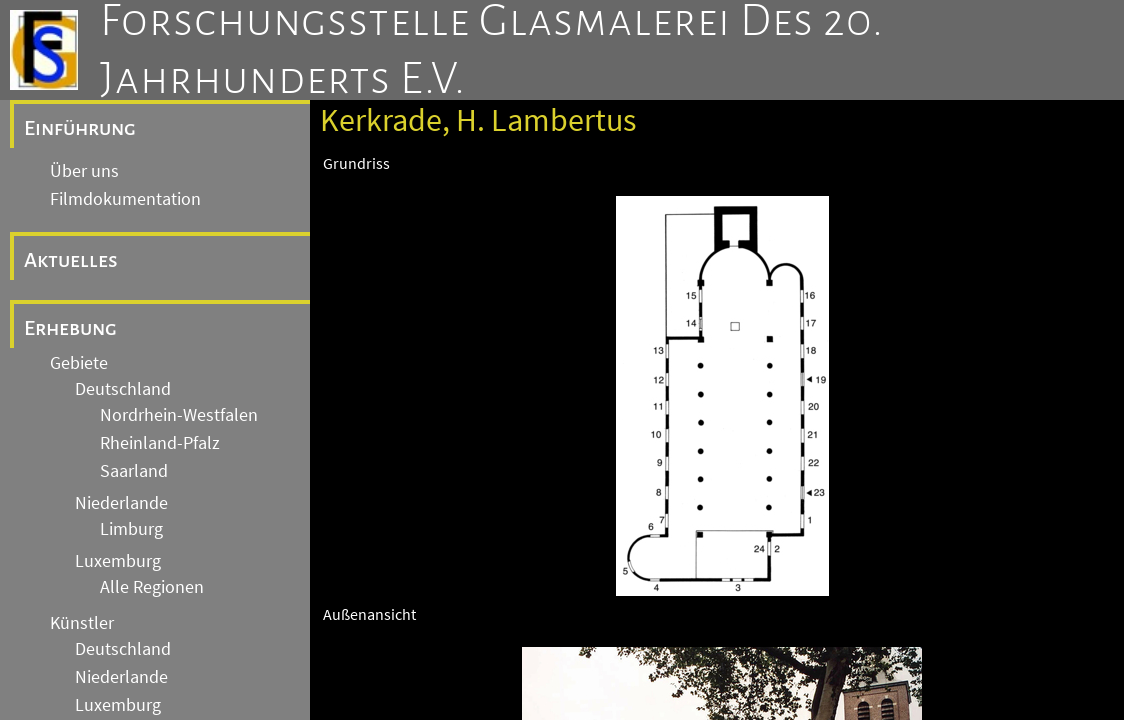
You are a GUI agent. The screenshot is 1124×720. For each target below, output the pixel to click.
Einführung (80, 128)
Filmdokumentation (125, 199)
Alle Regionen (152, 587)
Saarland (134, 471)
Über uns (84, 171)
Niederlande (121, 503)
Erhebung (70, 328)
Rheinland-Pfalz (160, 443)
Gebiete (79, 363)
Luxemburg (118, 561)
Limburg (131, 529)
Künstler (82, 623)
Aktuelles (71, 260)
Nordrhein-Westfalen (179, 415)
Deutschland (123, 389)
